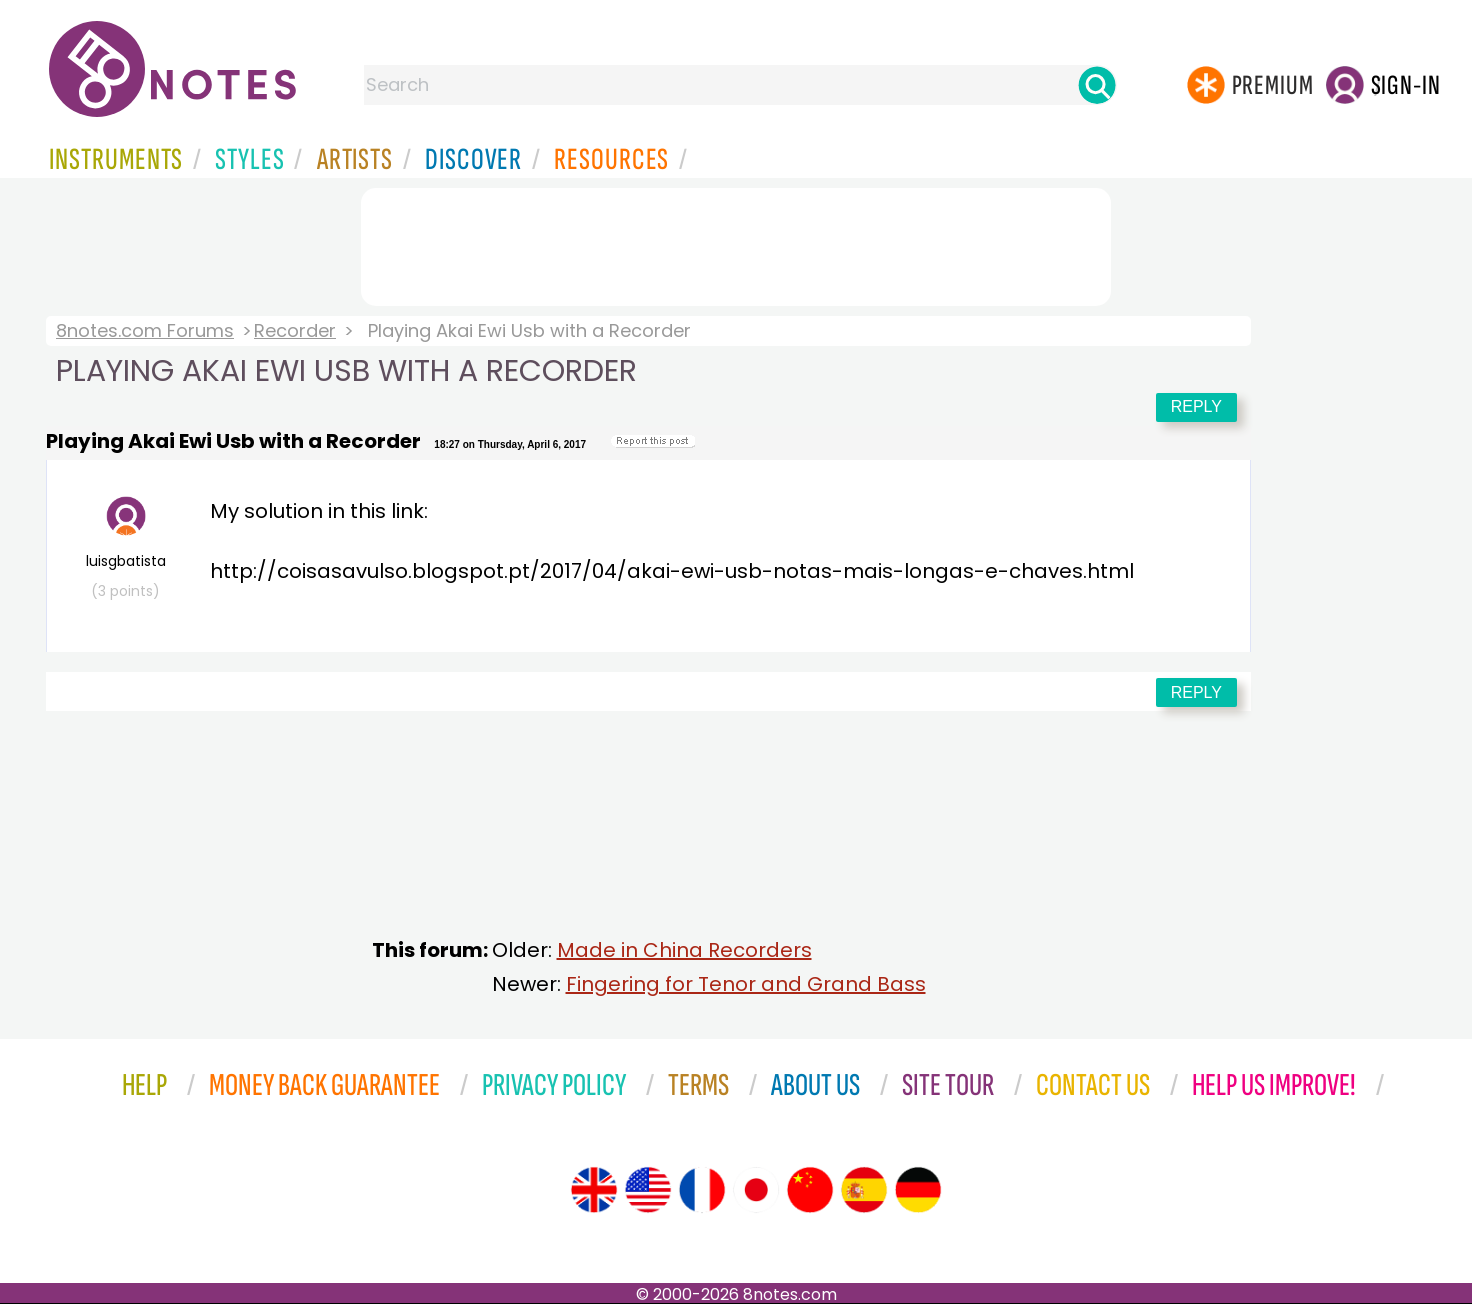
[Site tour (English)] (594, 1190)
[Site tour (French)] (702, 1190)
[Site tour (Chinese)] (810, 1190)
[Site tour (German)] (918, 1190)
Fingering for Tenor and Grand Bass (746, 984)
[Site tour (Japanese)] (756, 1190)
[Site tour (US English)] (648, 1190)
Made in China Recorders (684, 950)
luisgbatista (126, 548)
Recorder (295, 330)
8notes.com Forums (145, 330)
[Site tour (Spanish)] (864, 1190)
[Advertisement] (736, 243)
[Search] (1097, 85)
